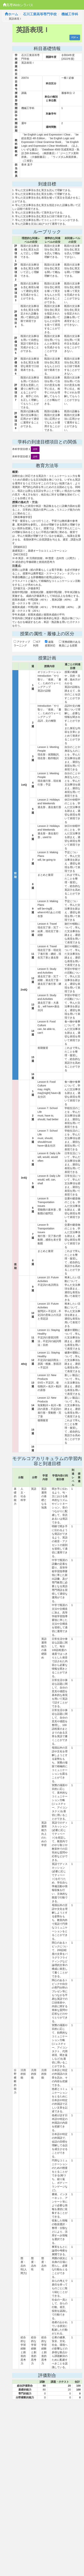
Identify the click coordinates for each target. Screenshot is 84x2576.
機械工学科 (69, 14)
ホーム (11, 14)
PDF (74, 37)
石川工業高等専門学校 (40, 14)
